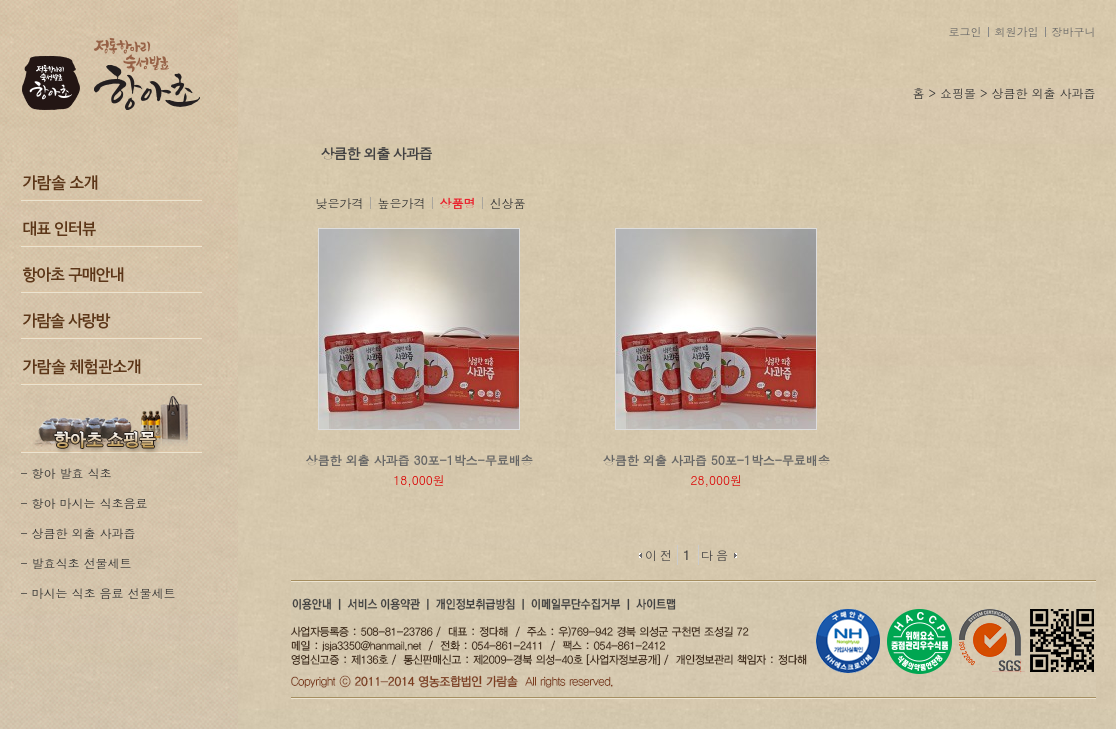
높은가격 (402, 202)
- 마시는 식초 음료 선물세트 (98, 592)
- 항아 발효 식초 (66, 472)
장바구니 (1074, 31)
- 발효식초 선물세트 (76, 562)
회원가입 (1017, 31)
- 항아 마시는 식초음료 (84, 502)
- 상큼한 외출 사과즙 (78, 532)
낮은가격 (340, 202)
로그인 (965, 31)
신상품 (508, 202)
